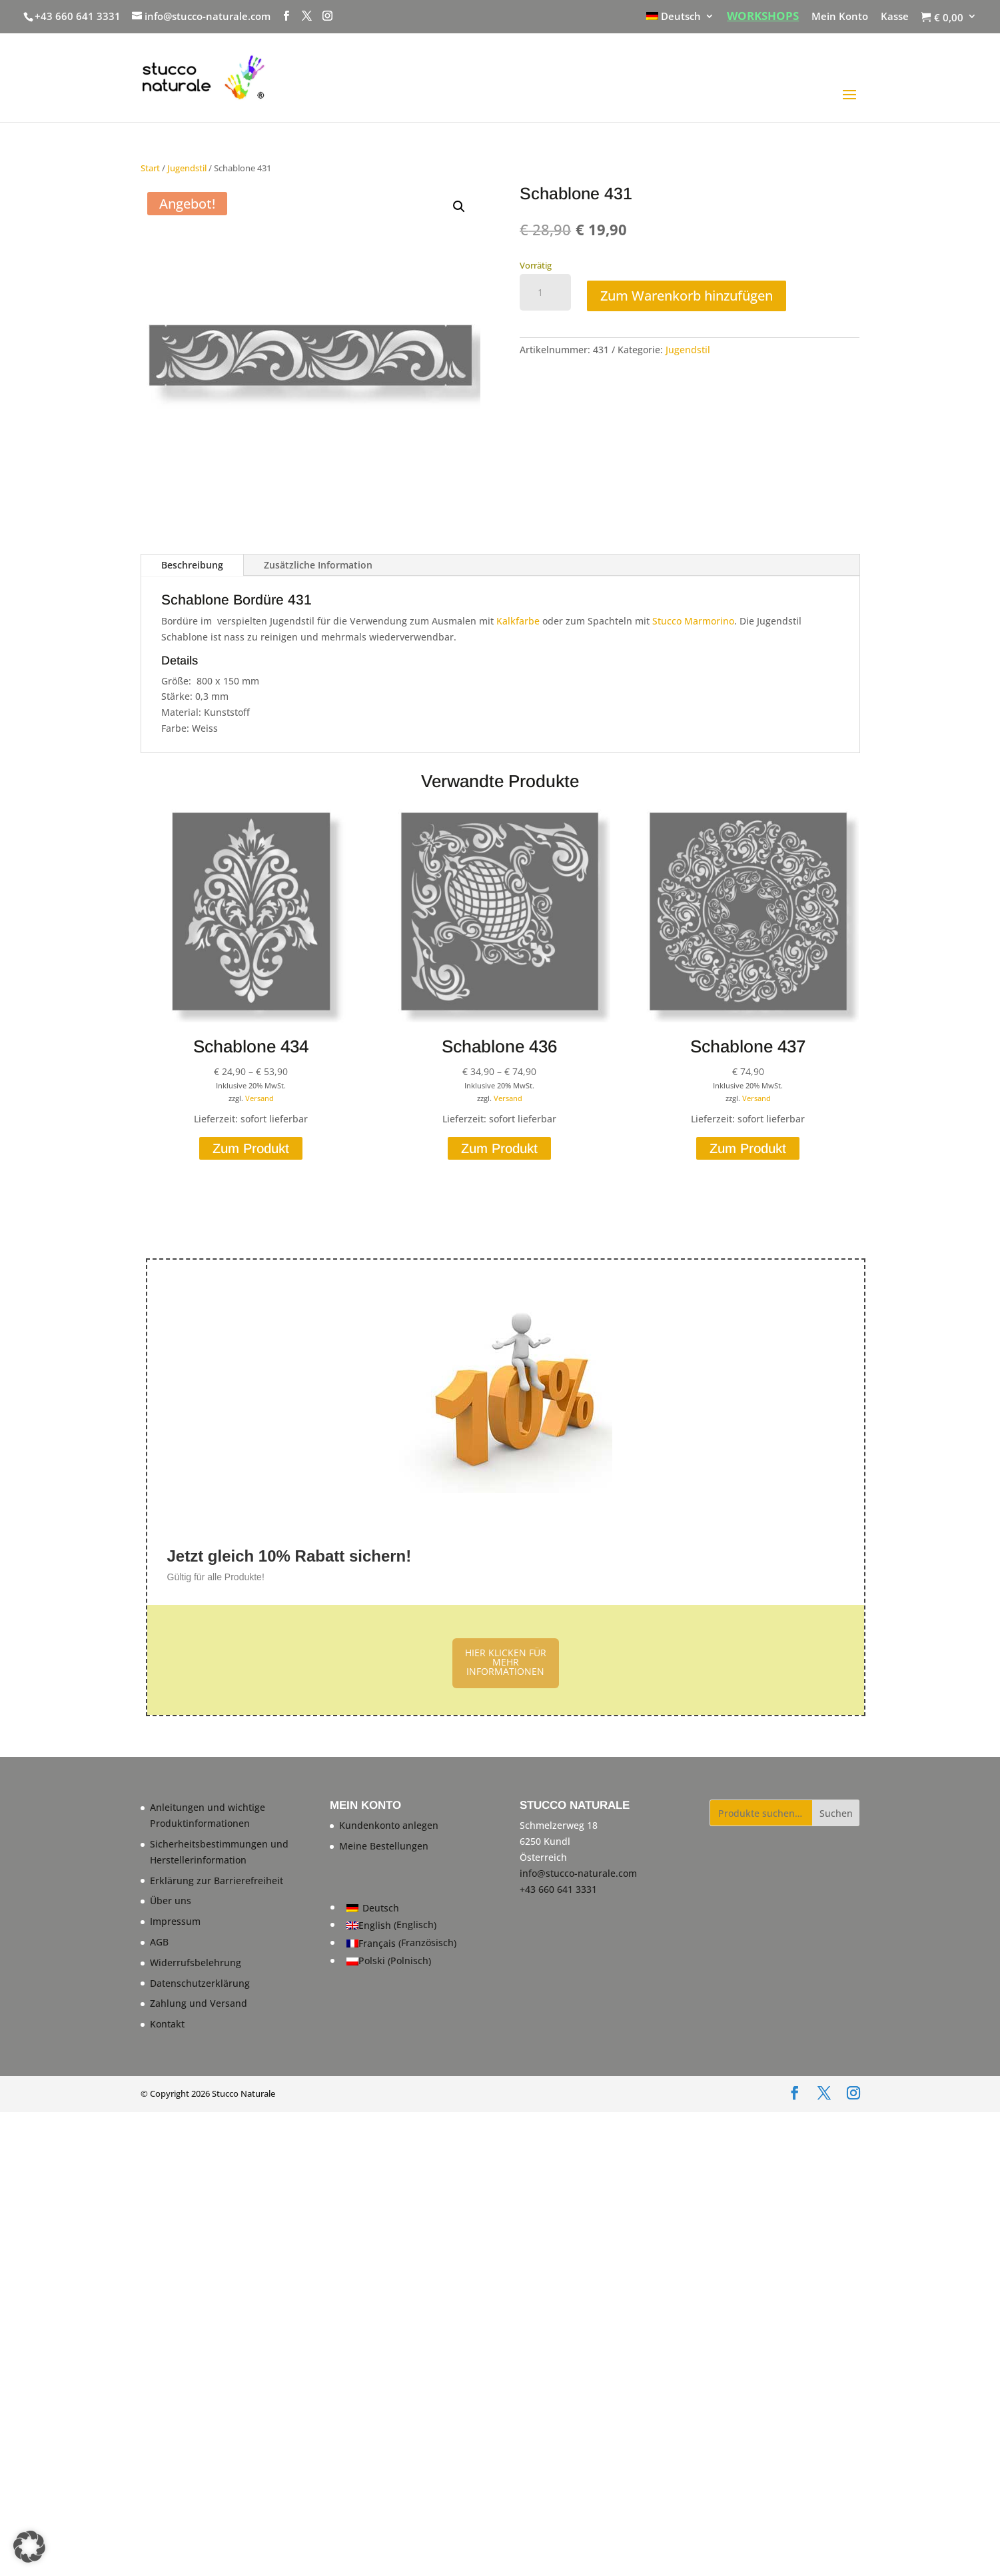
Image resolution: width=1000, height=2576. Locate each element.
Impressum (175, 1921)
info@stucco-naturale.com (578, 1873)
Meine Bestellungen (383, 1846)
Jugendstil (187, 168)
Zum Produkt (251, 1148)
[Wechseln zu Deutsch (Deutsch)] (401, 1907)
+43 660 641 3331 (78, 16)
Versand (259, 1098)
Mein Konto (839, 17)
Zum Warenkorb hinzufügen (686, 296)
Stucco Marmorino (693, 621)
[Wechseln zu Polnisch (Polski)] (401, 1961)
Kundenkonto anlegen (388, 1825)
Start (150, 168)
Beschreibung (192, 565)
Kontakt (167, 2023)
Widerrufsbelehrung (195, 1962)
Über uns (170, 1900)
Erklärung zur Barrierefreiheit (216, 1880)
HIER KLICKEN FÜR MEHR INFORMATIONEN (505, 1662)
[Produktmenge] (545, 292)
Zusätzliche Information (318, 565)
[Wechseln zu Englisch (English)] (401, 1926)
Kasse (895, 17)
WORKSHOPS (763, 17)
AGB (159, 1941)
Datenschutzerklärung (200, 1983)
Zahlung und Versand (198, 2003)
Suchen (836, 1813)
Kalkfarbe (518, 621)
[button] (459, 207)
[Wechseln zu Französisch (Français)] (401, 1944)
